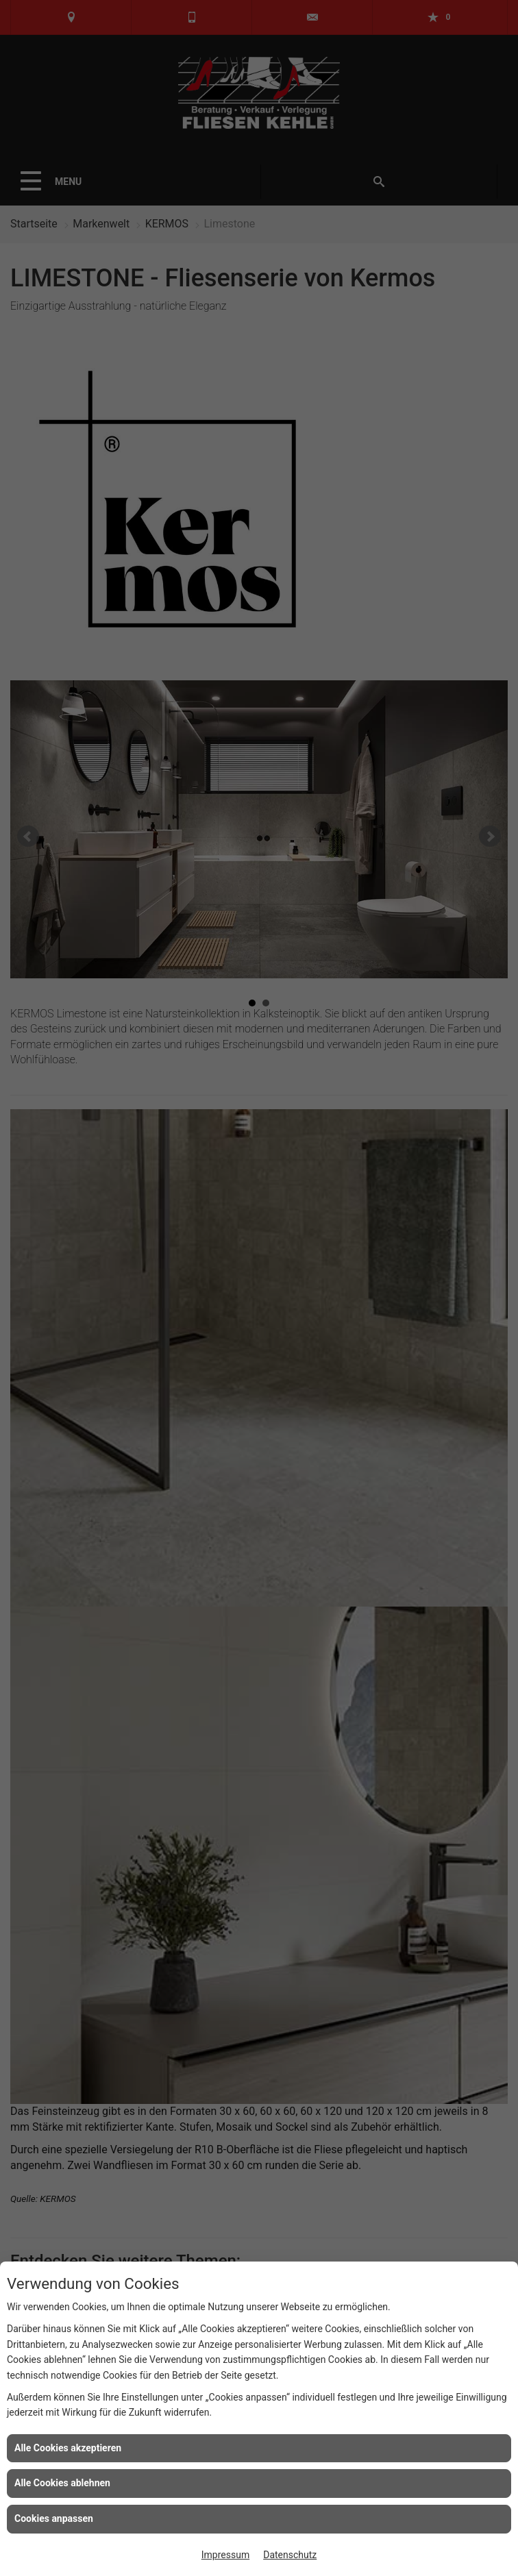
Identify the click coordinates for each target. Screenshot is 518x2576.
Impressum (225, 2554)
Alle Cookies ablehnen (62, 2482)
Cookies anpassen (53, 2518)
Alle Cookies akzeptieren (67, 2447)
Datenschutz (290, 2554)
